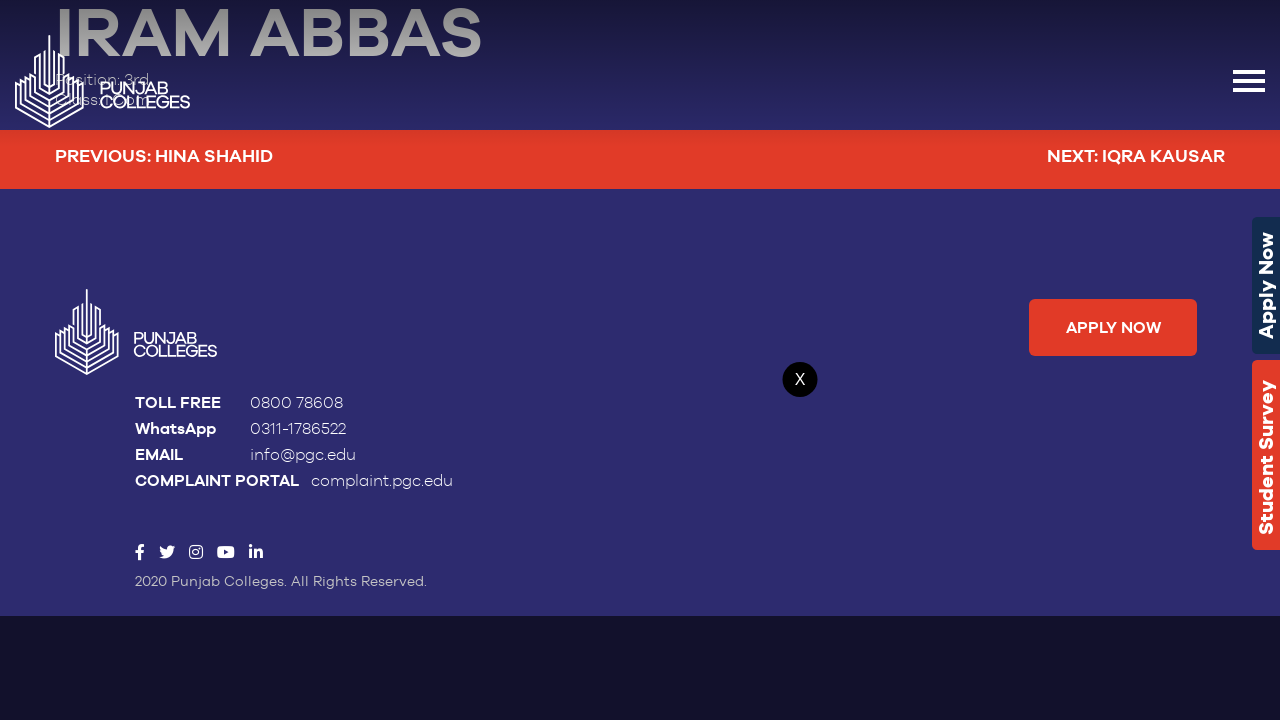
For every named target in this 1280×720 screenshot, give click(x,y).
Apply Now (1266, 285)
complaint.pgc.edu (382, 481)
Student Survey (1266, 457)
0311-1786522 (298, 429)
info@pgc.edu (303, 455)
